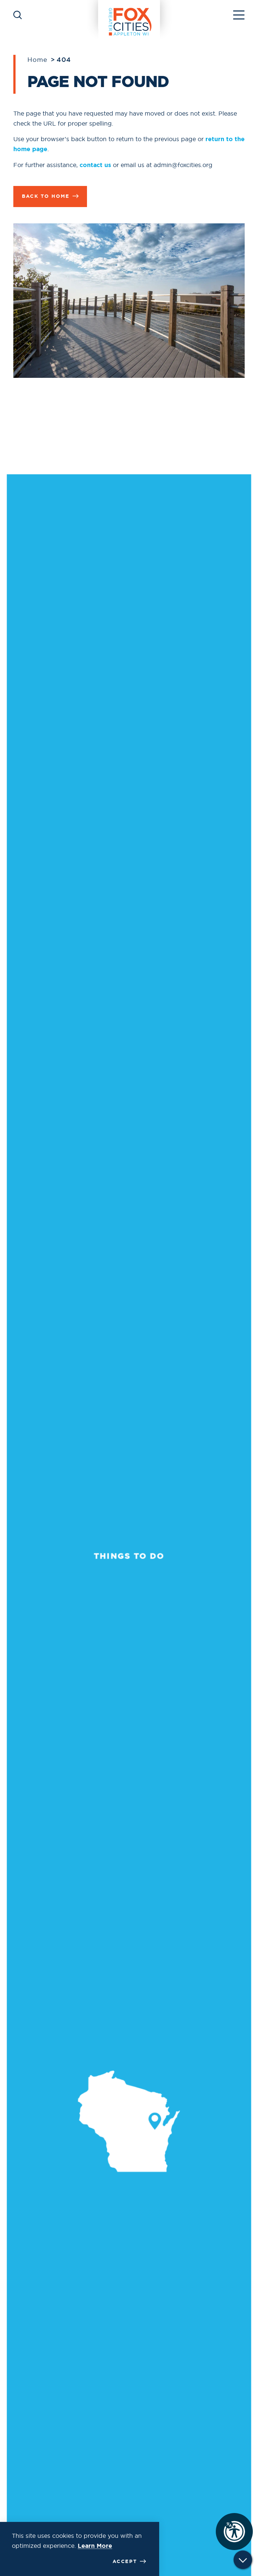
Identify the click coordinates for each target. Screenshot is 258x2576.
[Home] (129, 14)
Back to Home (50, 196)
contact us (95, 165)
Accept (129, 2561)
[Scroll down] (243, 2561)
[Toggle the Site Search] (17, 14)
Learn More (95, 2546)
